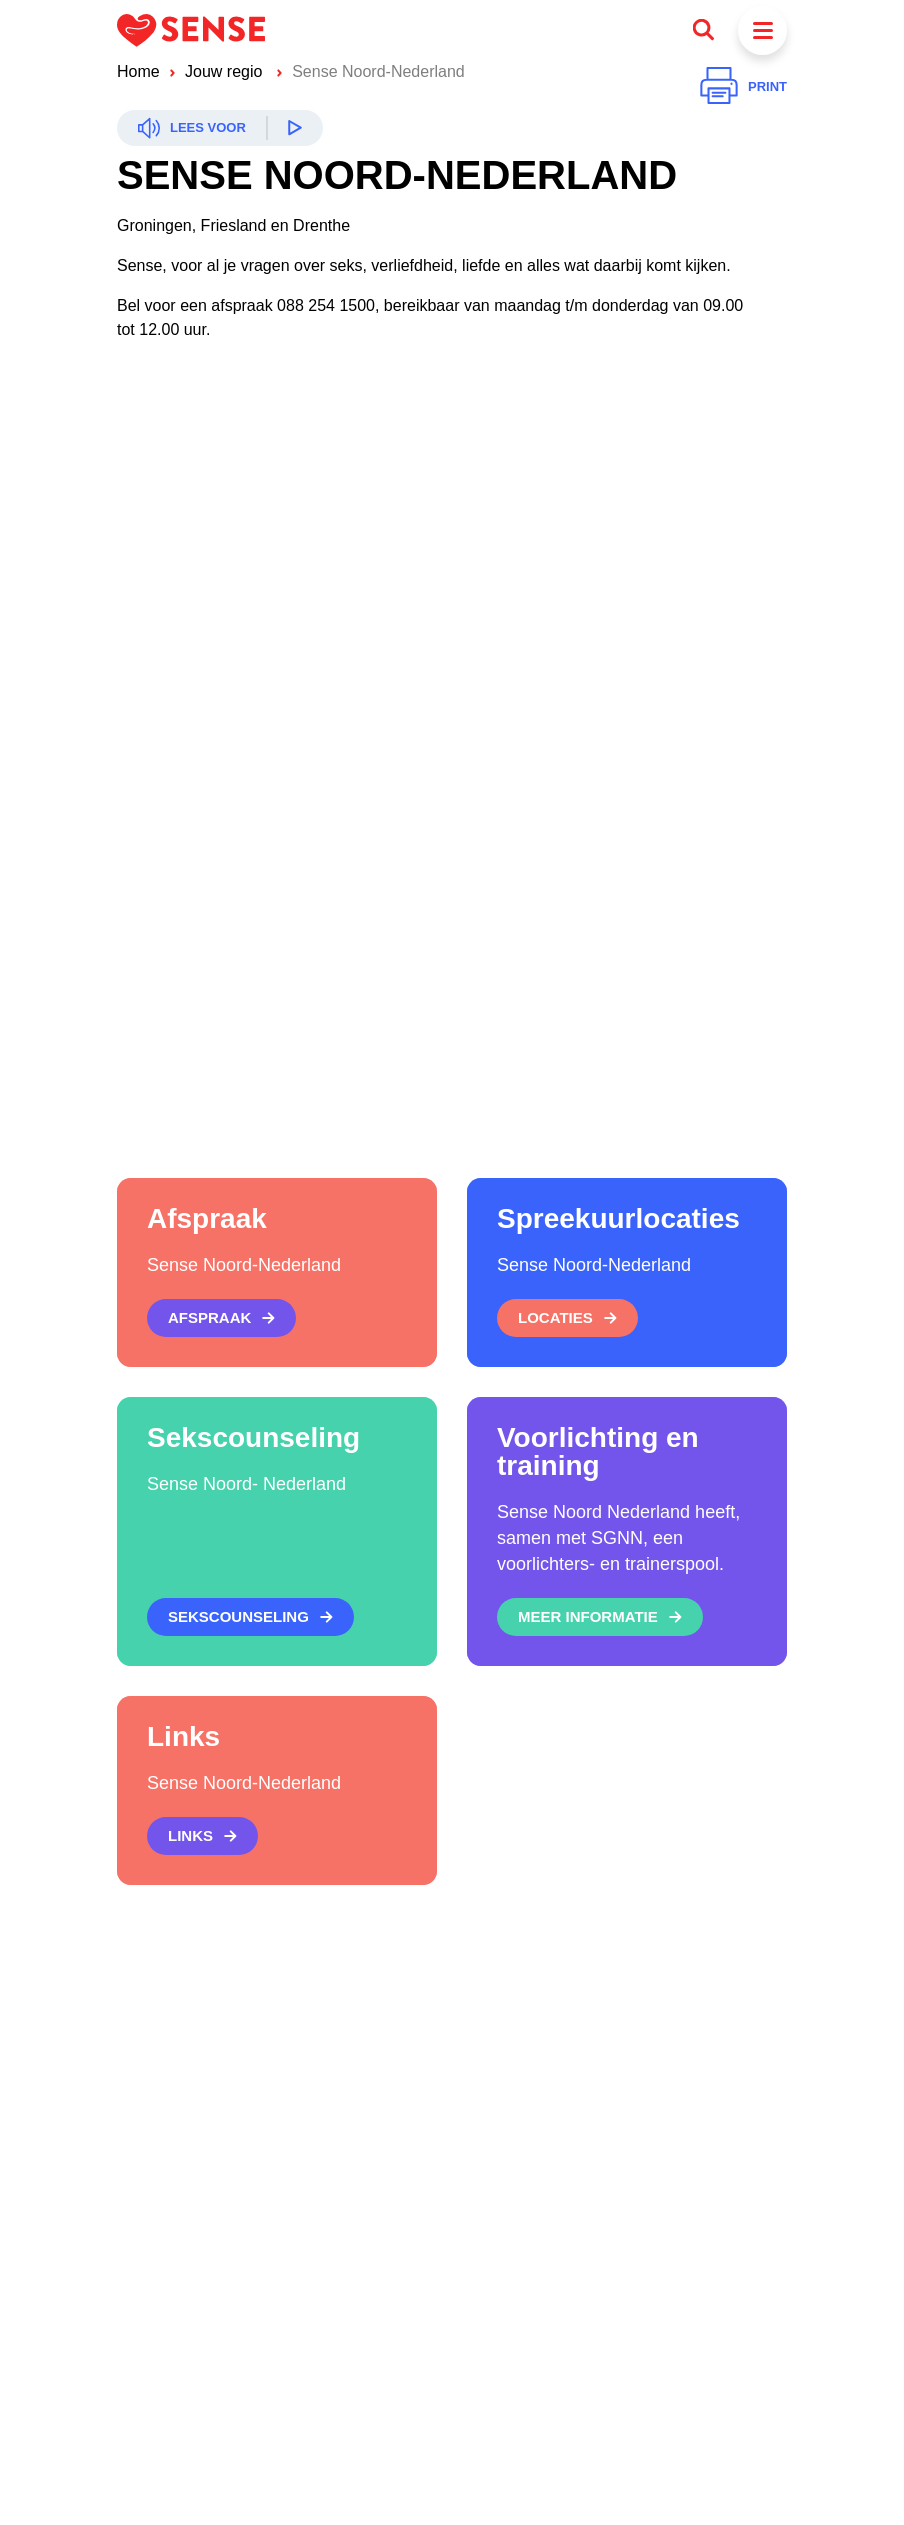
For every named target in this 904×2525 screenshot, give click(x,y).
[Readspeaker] (220, 128)
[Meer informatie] (600, 1617)
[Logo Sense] (191, 30)
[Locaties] (567, 1318)
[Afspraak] (221, 1318)
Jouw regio (226, 71)
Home (138, 71)
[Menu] (762, 30)
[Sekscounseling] (250, 1617)
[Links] (202, 1836)
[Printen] (743, 87)
